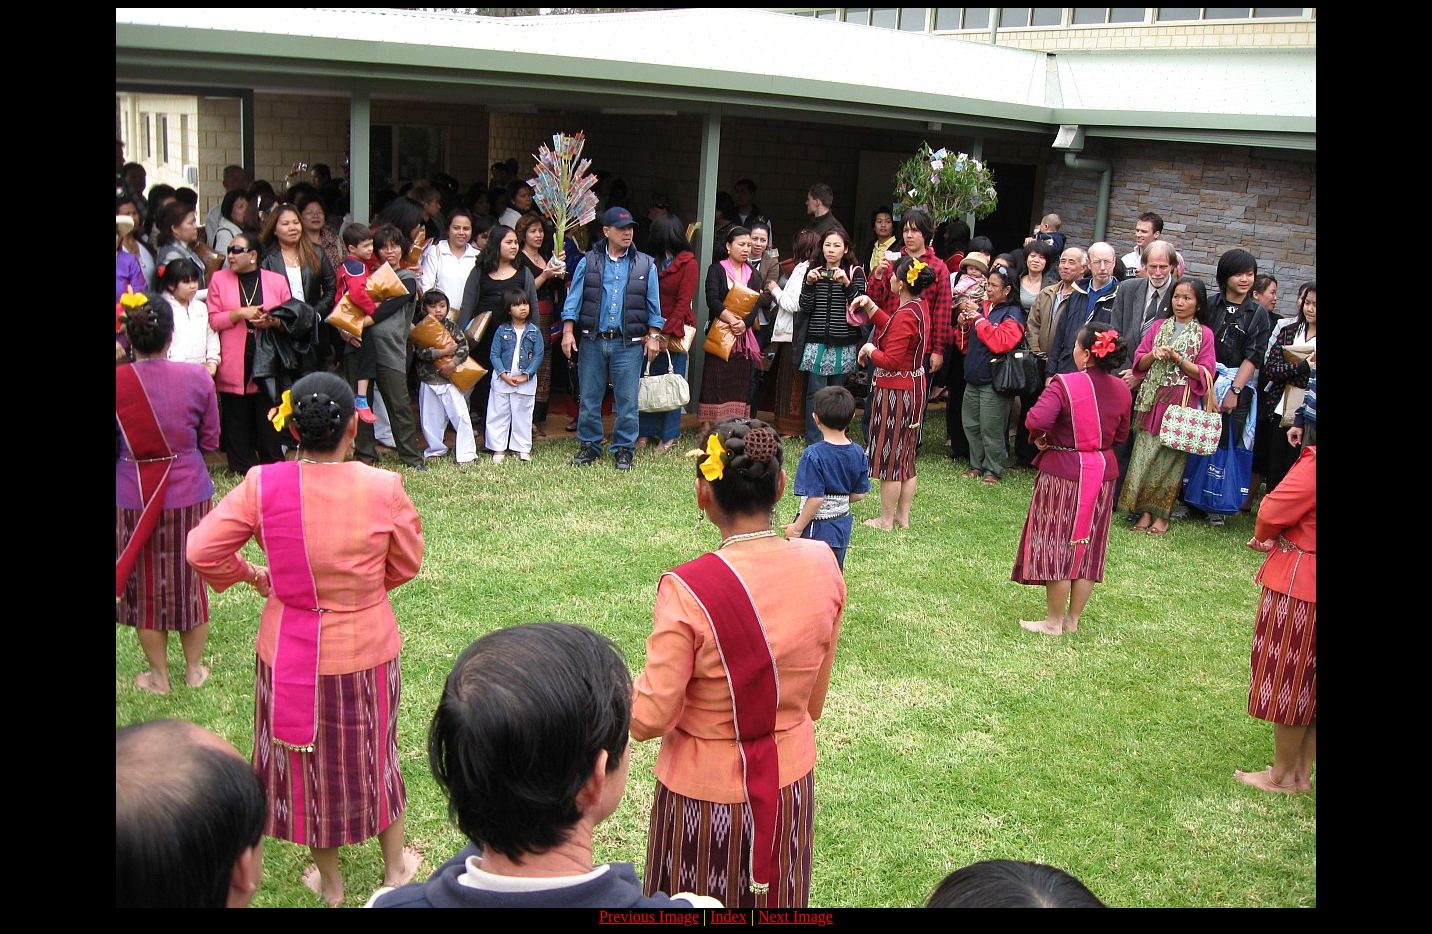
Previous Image (649, 916)
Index (728, 916)
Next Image (795, 916)
